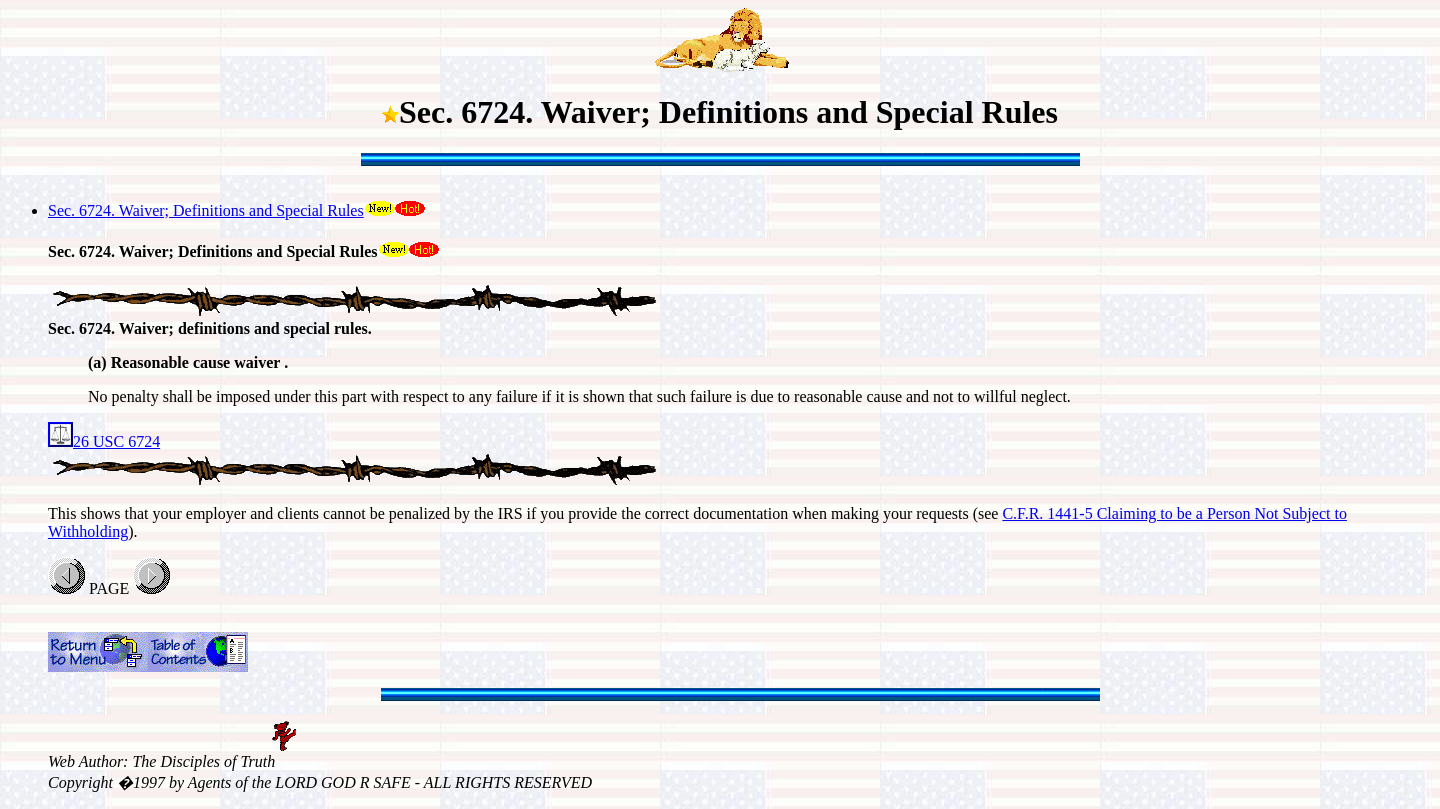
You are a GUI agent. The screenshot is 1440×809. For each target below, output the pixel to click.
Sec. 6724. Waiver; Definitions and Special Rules (206, 210)
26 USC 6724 (104, 441)
